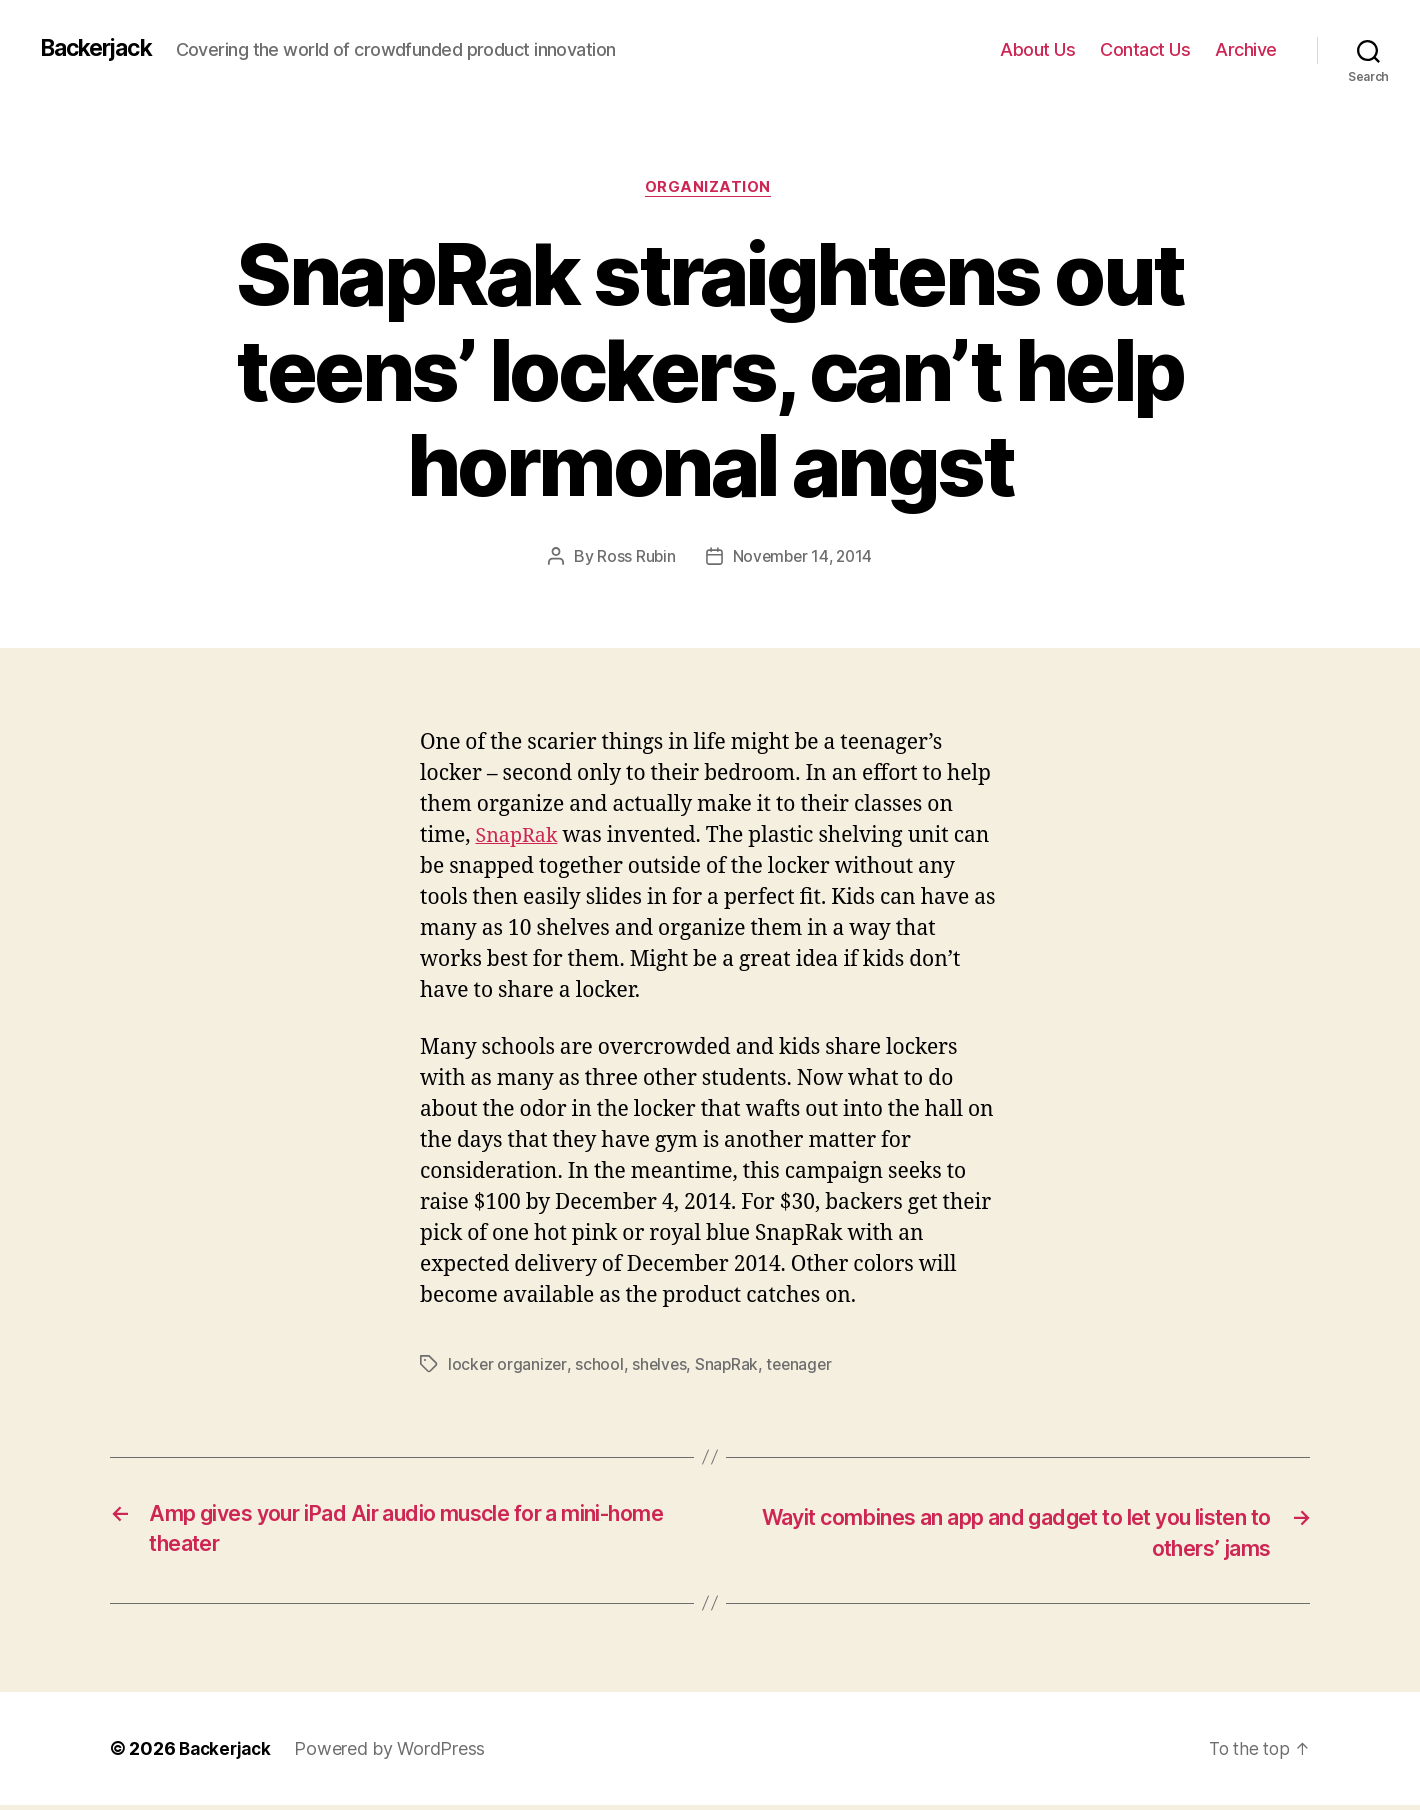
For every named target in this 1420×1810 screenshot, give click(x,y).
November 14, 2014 (802, 559)
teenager (804, 1367)
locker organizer (508, 1367)
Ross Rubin (633, 559)
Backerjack (101, 49)
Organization (710, 189)
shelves (661, 1367)
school (600, 1367)
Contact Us (1145, 49)
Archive (1246, 49)
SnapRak (519, 838)
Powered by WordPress (395, 1753)
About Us (1037, 49)
